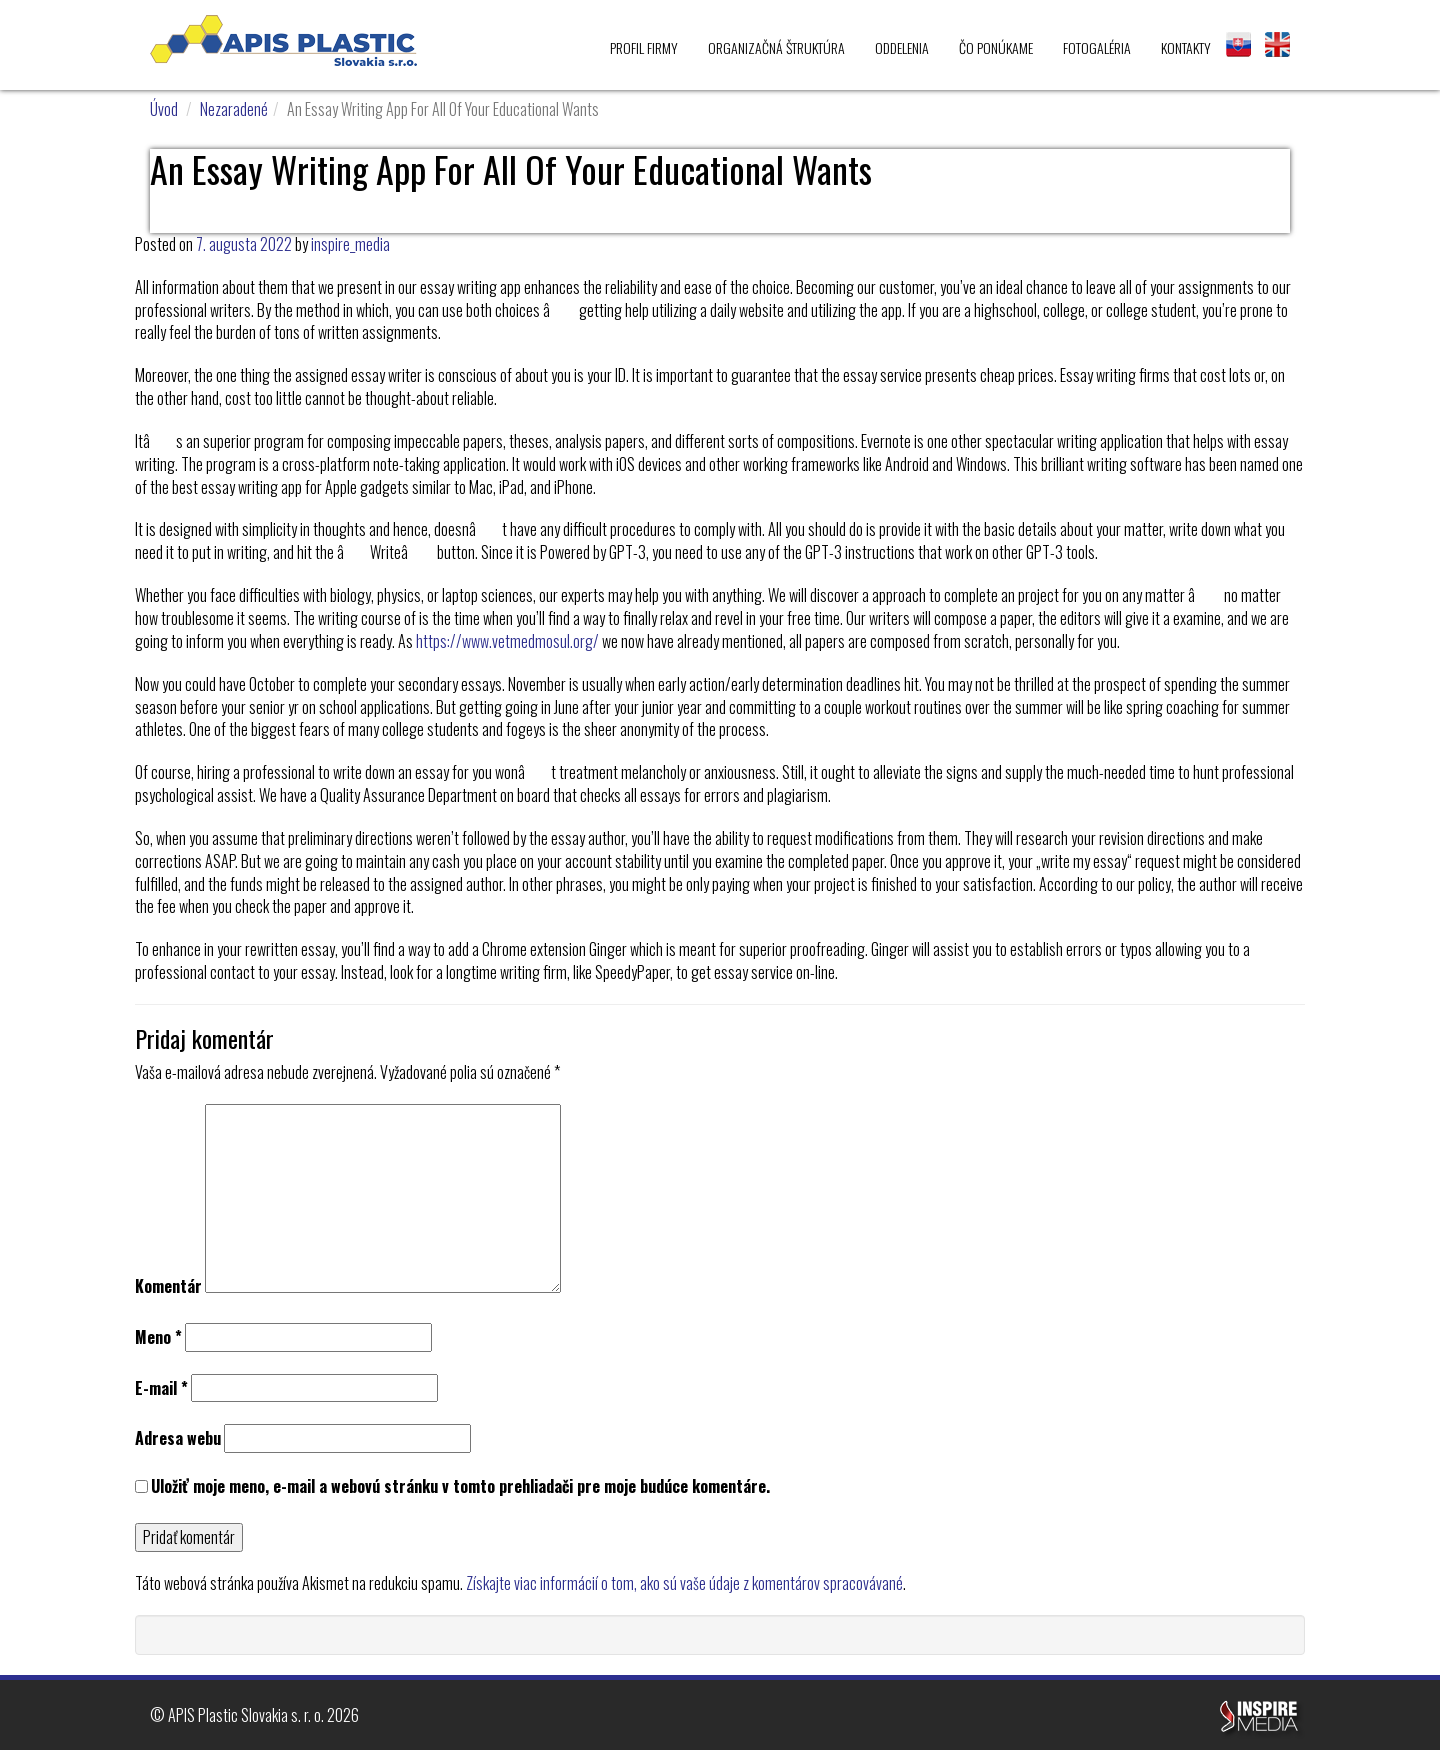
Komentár (168, 1286)
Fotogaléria (1097, 47)
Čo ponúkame (996, 47)
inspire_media (350, 244)
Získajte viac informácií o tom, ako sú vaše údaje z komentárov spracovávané (684, 1583)
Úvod (164, 109)
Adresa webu (178, 1438)
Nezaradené (234, 109)
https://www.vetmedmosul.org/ (507, 641)
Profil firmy (644, 47)
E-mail (161, 1388)
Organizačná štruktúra (776, 47)
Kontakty (1186, 47)
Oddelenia (902, 47)
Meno (158, 1337)
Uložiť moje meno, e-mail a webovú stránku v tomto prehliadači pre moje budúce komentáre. (460, 1486)
